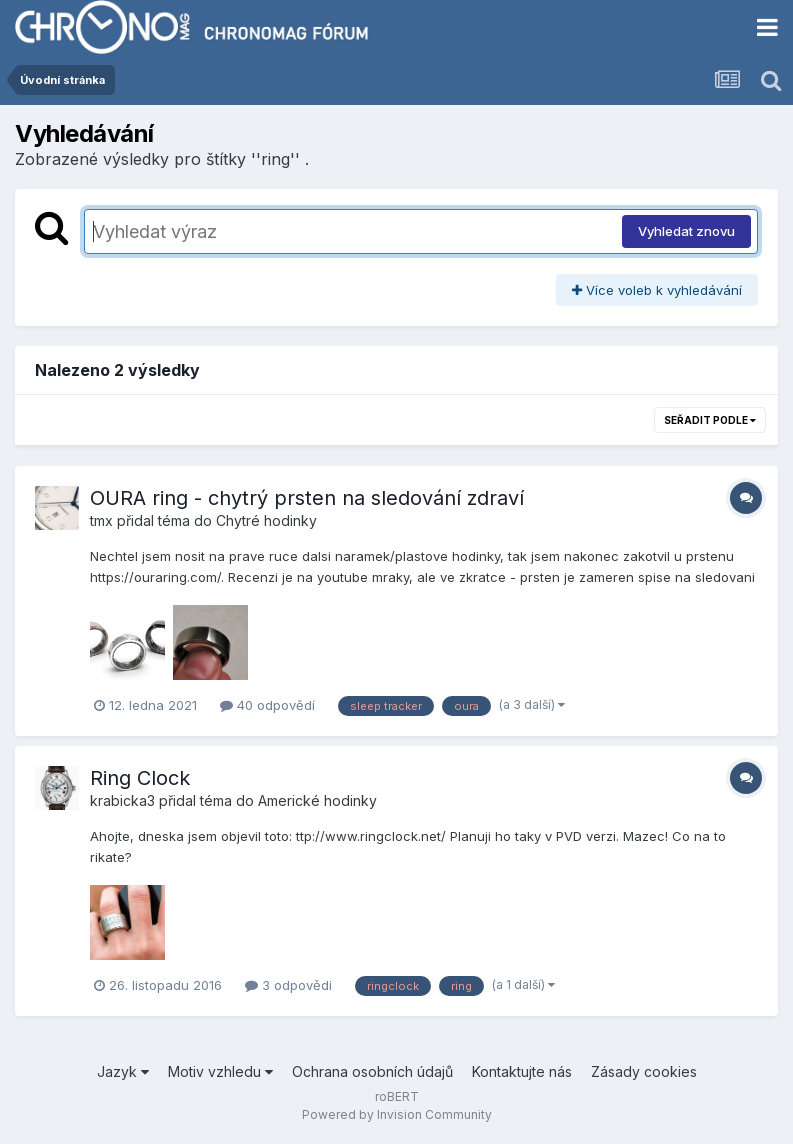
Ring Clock (140, 778)
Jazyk (123, 1071)
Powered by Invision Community (397, 1114)
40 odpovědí (267, 705)
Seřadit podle (710, 420)
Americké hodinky (317, 800)
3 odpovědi (288, 985)
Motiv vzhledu (220, 1071)
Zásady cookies (644, 1071)
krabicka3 (122, 800)
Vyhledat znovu (686, 231)
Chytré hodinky (266, 520)
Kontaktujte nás (522, 1071)
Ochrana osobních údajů (372, 1071)
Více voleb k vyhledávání (657, 290)
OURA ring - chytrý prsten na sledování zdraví (307, 498)
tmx (101, 520)
